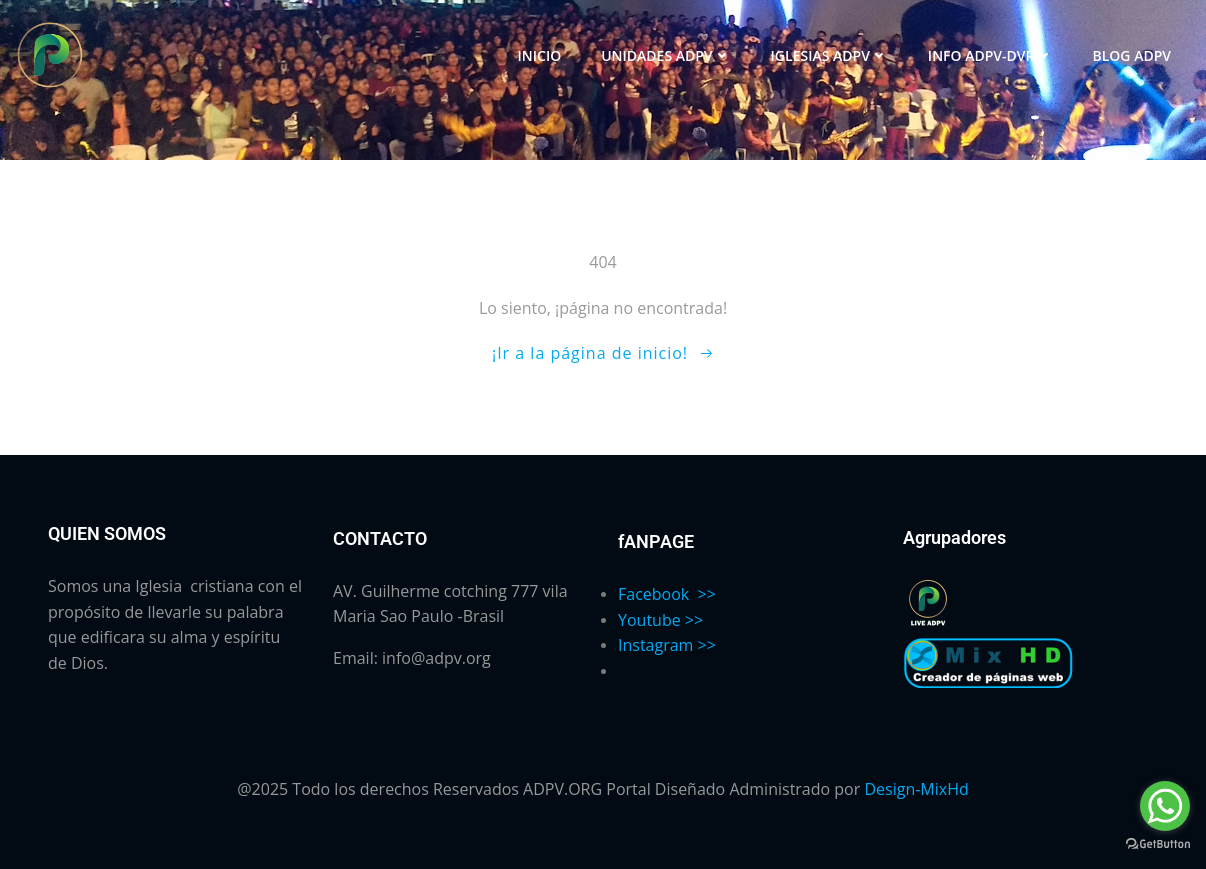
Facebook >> (667, 594)
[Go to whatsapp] (1165, 806)
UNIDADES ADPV (665, 55)
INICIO (540, 55)
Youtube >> (660, 620)
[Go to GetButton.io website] (1158, 843)
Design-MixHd (916, 789)
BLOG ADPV (1132, 55)
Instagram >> (667, 645)
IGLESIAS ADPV (829, 55)
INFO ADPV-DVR (990, 55)
